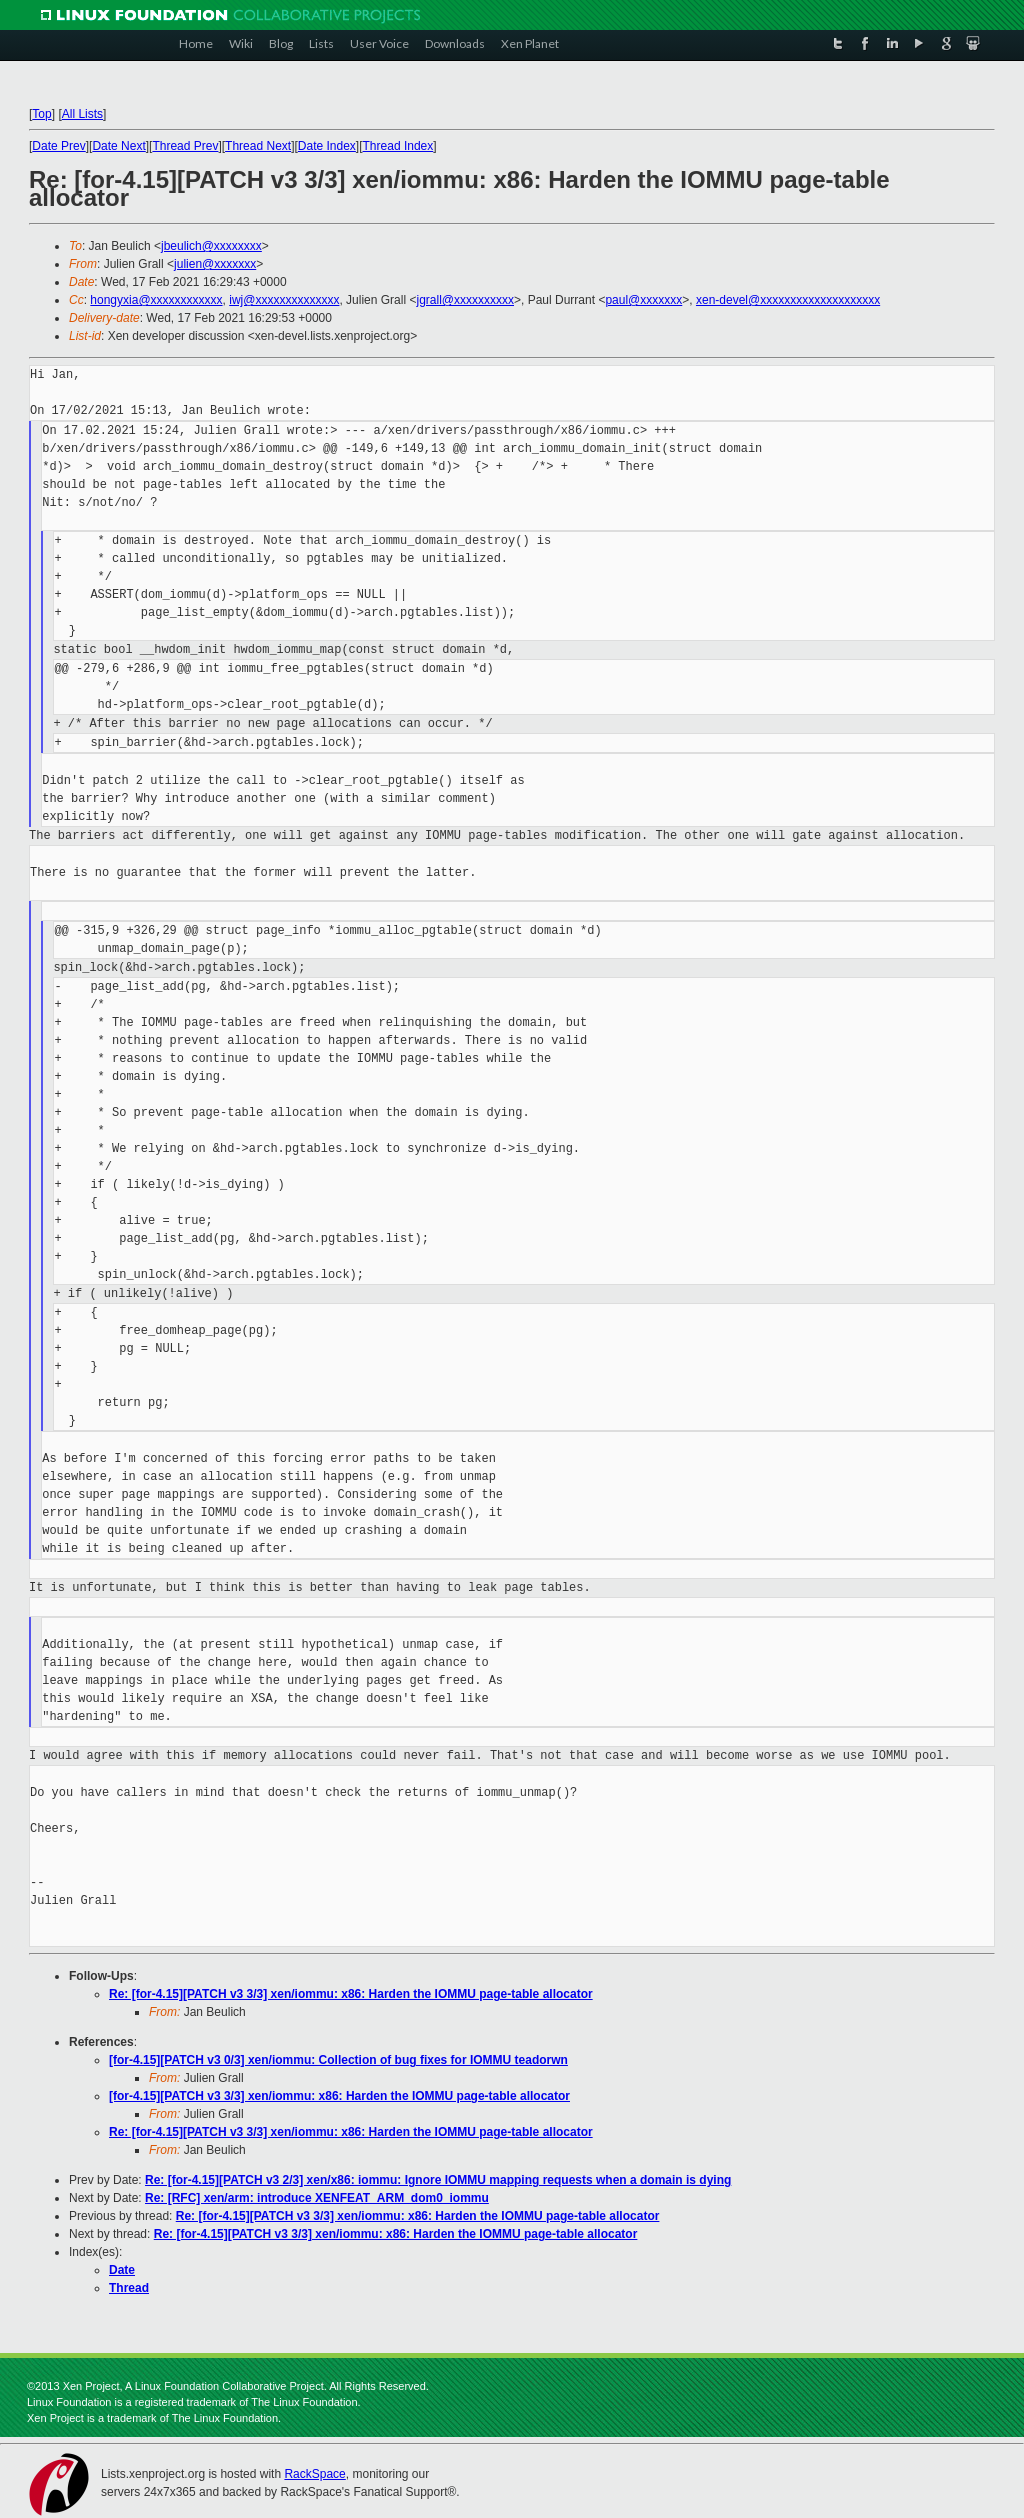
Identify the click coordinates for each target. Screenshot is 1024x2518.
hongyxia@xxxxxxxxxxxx (156, 300)
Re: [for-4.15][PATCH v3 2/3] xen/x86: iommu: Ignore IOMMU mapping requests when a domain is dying (438, 2180)
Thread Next (258, 146)
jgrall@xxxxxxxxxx (465, 300)
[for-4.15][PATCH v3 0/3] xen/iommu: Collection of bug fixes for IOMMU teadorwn (338, 2060)
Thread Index (398, 146)
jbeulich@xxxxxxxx (211, 246)
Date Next (118, 146)
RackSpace (314, 2474)
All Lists (82, 114)
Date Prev (58, 146)
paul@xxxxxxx (643, 300)
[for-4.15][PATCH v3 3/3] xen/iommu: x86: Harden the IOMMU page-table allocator (339, 2096)
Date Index (327, 146)
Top (41, 114)
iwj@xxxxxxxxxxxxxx (284, 300)
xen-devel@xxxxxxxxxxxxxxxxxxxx (788, 300)
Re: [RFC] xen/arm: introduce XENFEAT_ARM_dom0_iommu (317, 2198)
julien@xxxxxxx (215, 264)
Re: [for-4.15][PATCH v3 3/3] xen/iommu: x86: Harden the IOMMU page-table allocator (351, 1994)
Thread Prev (185, 146)
